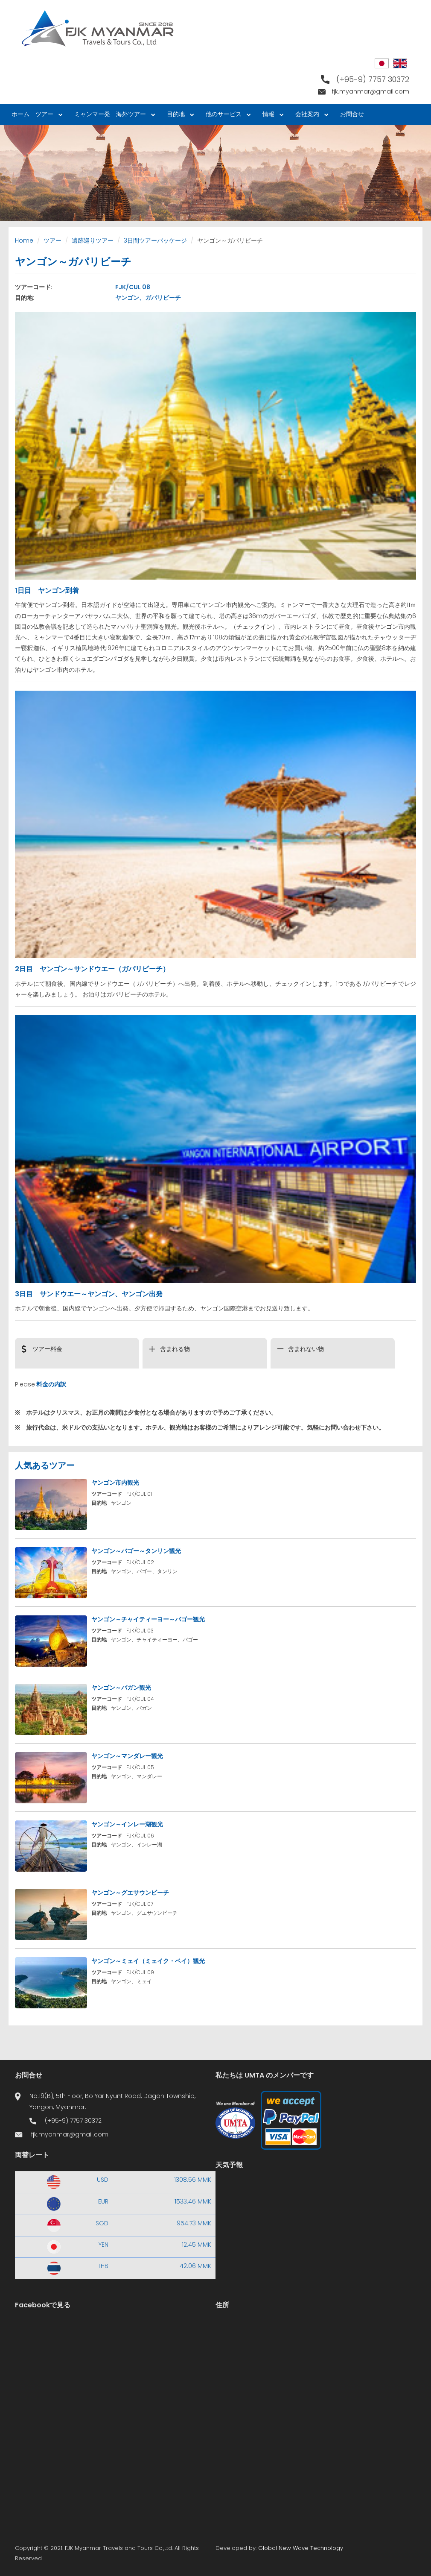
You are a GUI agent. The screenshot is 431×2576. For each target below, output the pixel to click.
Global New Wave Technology (300, 2548)
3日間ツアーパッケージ (155, 240)
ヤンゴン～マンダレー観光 (127, 1756)
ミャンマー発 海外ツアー (113, 115)
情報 (271, 115)
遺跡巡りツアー (93, 240)
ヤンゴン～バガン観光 (121, 1687)
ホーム (20, 114)
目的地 (179, 115)
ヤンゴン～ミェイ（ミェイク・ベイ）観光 (148, 1961)
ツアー (47, 115)
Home (24, 240)
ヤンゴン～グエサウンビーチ (130, 1892)
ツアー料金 (47, 1349)
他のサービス (226, 115)
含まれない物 (306, 1349)
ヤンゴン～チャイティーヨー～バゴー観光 (148, 1619)
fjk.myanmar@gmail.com (370, 91)
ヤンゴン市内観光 (115, 1482)
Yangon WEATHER (316, 2213)
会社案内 (310, 115)
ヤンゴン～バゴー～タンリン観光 (136, 1551)
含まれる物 (175, 1349)
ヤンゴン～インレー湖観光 (127, 1824)
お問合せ (352, 114)
